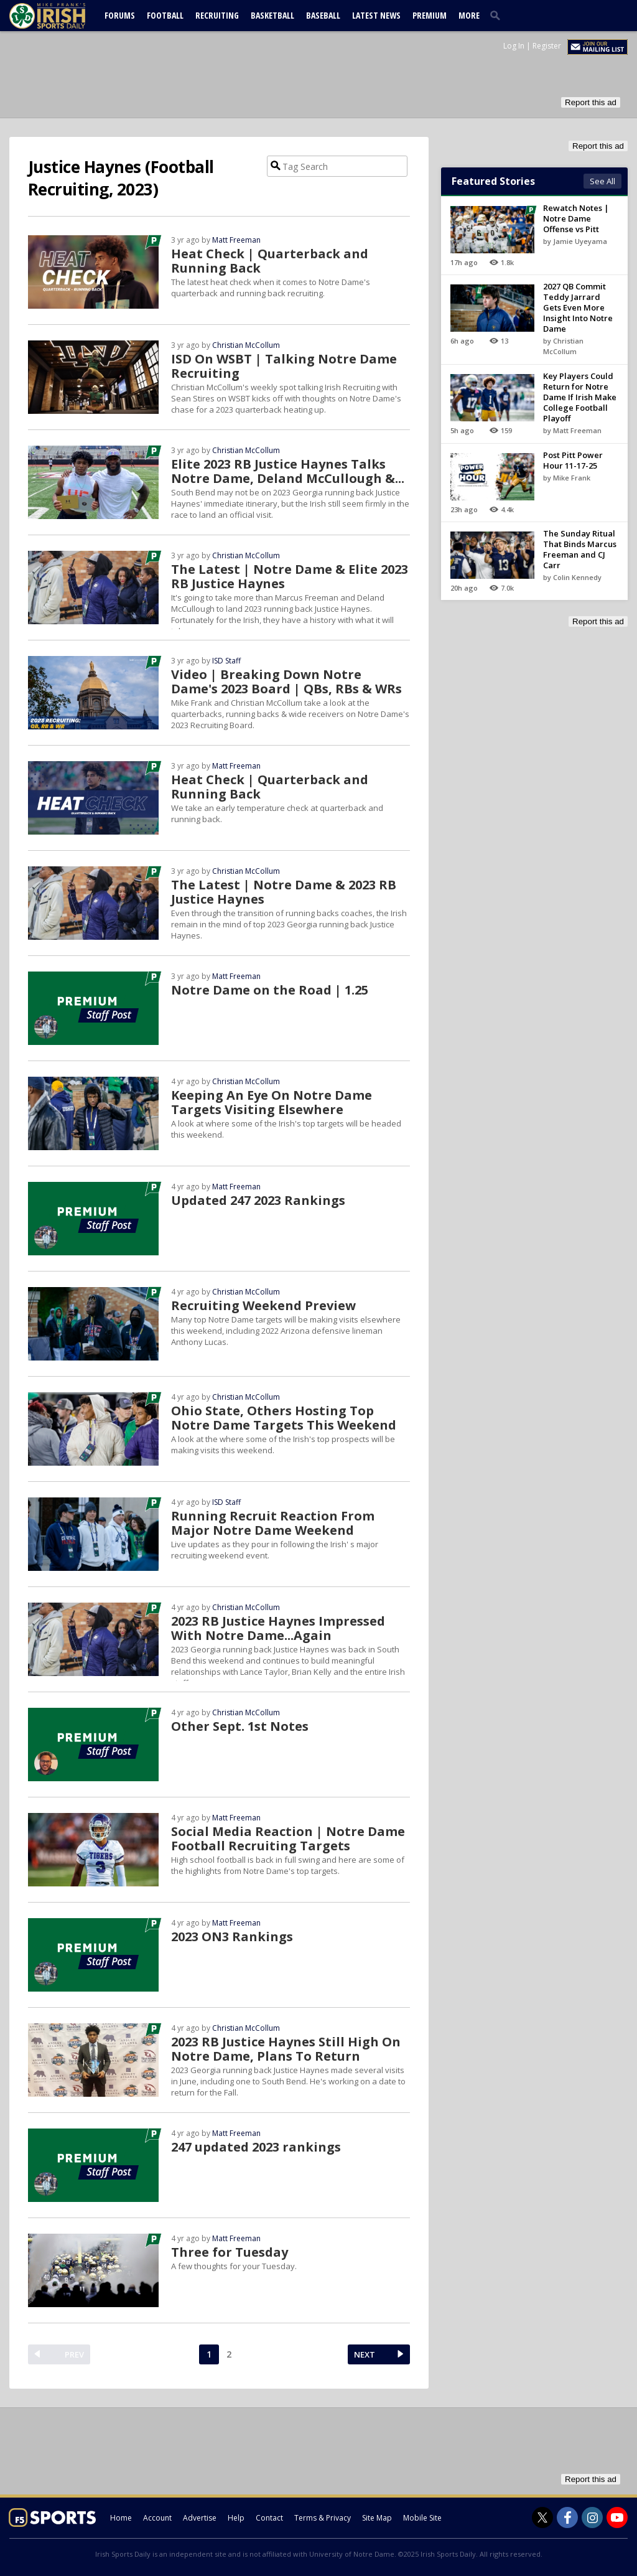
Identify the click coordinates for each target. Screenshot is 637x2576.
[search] (497, 15)
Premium (429, 15)
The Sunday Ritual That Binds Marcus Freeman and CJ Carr (579, 549)
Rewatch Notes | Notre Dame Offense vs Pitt (576, 218)
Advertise (199, 2518)
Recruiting (217, 15)
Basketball (272, 15)
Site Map (377, 2518)
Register (546, 45)
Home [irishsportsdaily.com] (121, 2518)
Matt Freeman (236, 240)
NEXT (364, 2354)
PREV (74, 2354)
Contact (269, 2518)
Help (236, 2518)
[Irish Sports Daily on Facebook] (567, 2517)
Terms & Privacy (322, 2518)
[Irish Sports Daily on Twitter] (542, 2517)
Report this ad (590, 102)
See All (602, 181)
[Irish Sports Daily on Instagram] (592, 2517)
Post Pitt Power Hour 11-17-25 (573, 460)
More (469, 15)
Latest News (376, 15)
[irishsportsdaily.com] (62, 16)
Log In (513, 45)
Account (157, 2518)
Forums (120, 15)
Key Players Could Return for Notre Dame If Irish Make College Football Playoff (579, 397)
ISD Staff (226, 660)
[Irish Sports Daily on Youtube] (617, 2517)
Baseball (323, 15)
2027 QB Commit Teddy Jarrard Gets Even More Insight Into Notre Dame (578, 307)
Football (165, 15)
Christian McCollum (246, 345)
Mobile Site (422, 2518)
